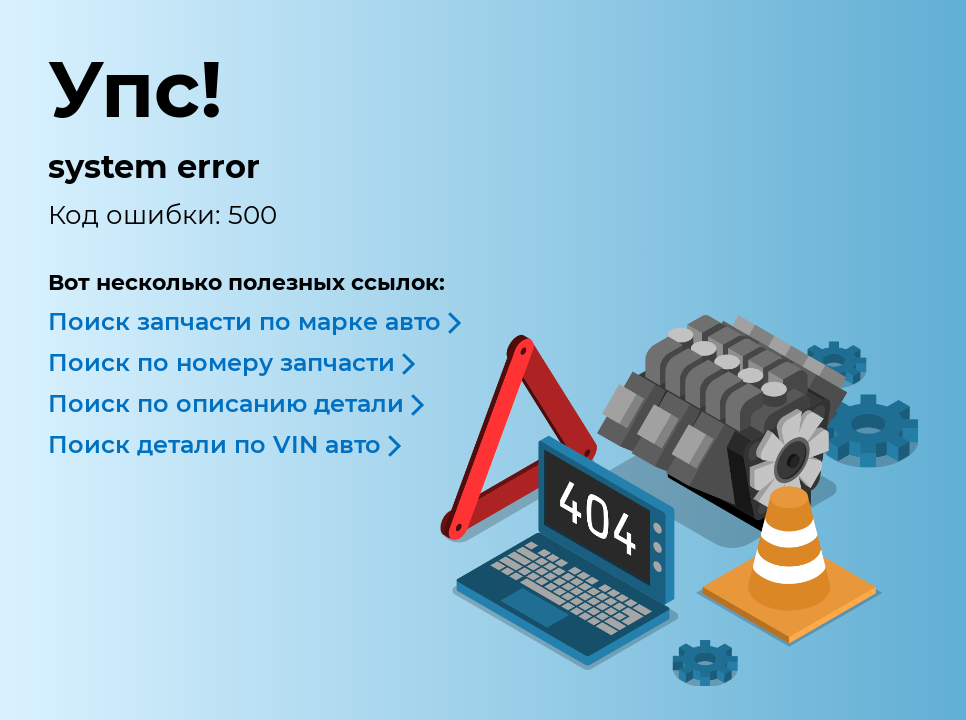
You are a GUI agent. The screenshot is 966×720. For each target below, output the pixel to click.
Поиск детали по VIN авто (214, 444)
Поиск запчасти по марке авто (244, 321)
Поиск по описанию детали (226, 403)
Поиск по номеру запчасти (221, 362)
